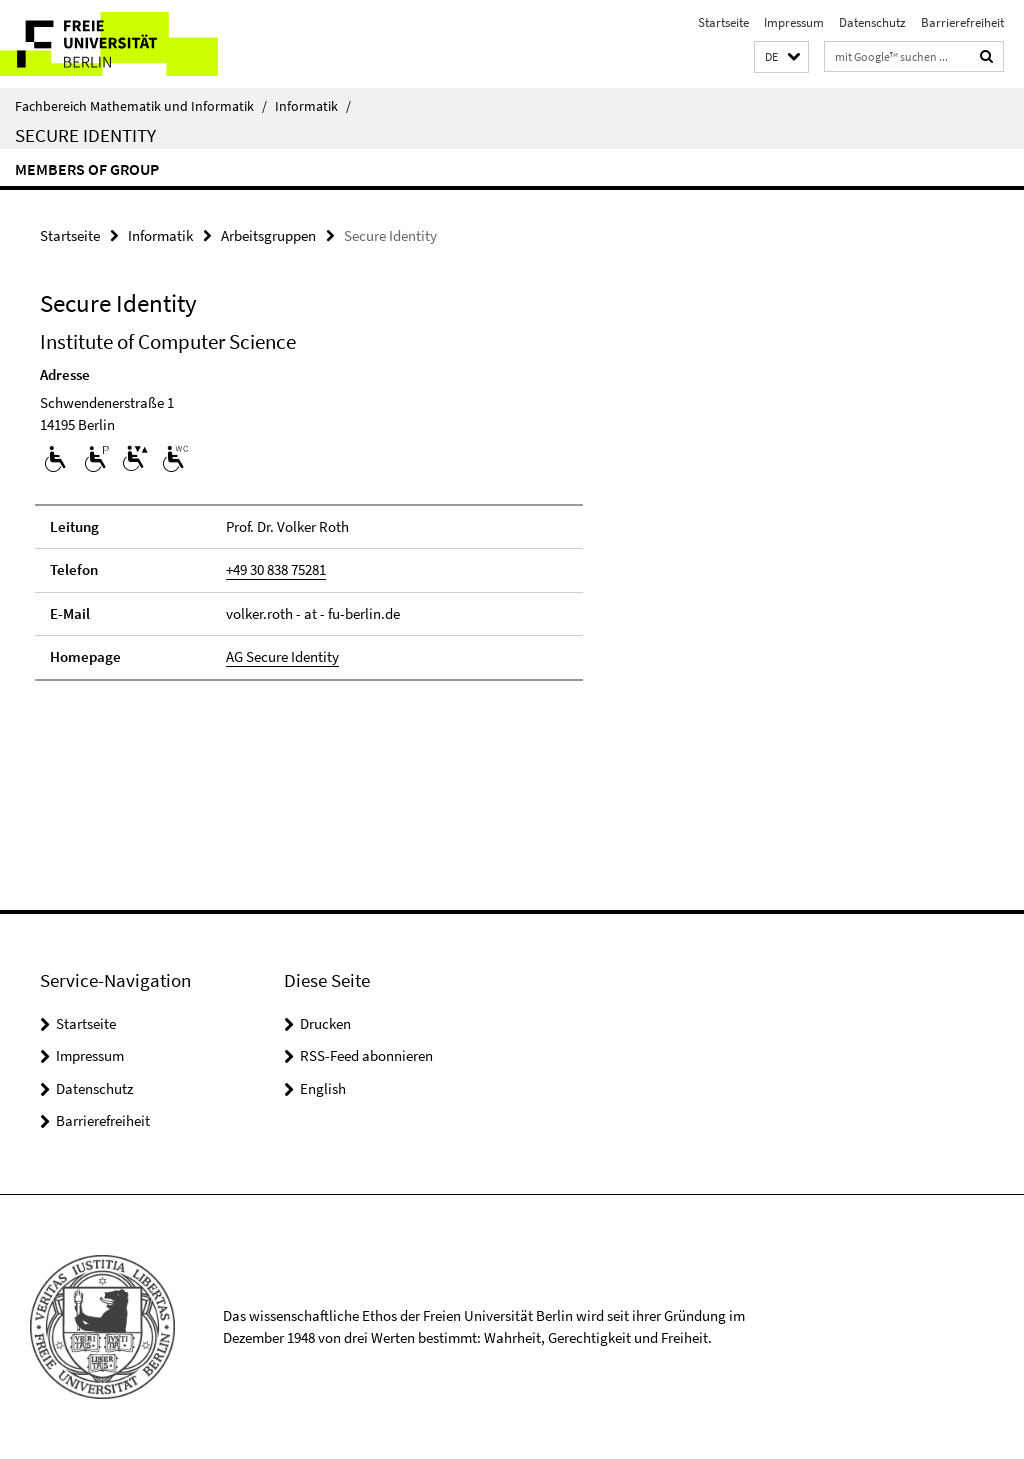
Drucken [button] (325, 1023)
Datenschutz (872, 22)
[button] (781, 57)
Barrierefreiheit (962, 22)
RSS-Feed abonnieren (366, 1055)
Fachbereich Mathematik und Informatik (141, 106)
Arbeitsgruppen (268, 235)
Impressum (794, 22)
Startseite (723, 22)
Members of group (87, 169)
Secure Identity (85, 135)
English (323, 1088)
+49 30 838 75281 (276, 569)
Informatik (313, 106)
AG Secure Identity (282, 656)
